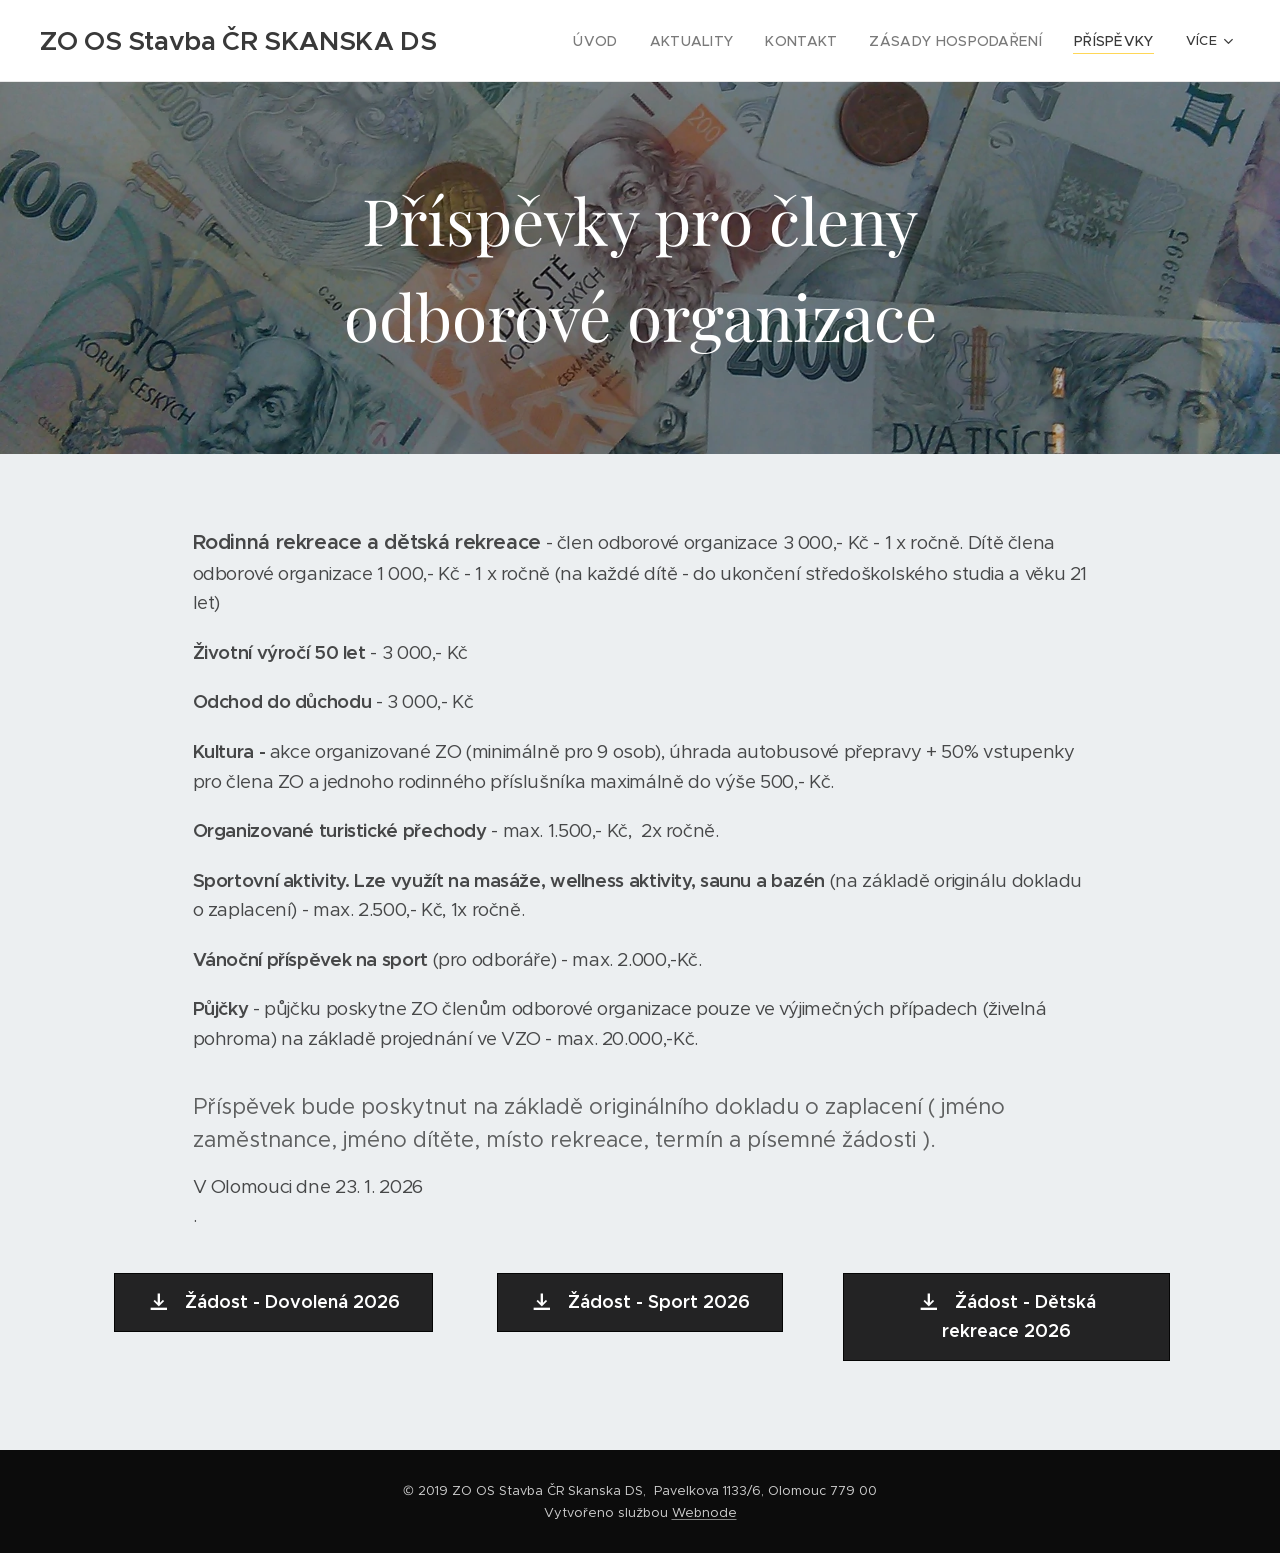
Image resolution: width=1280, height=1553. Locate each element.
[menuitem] (630, 41)
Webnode (704, 1512)
